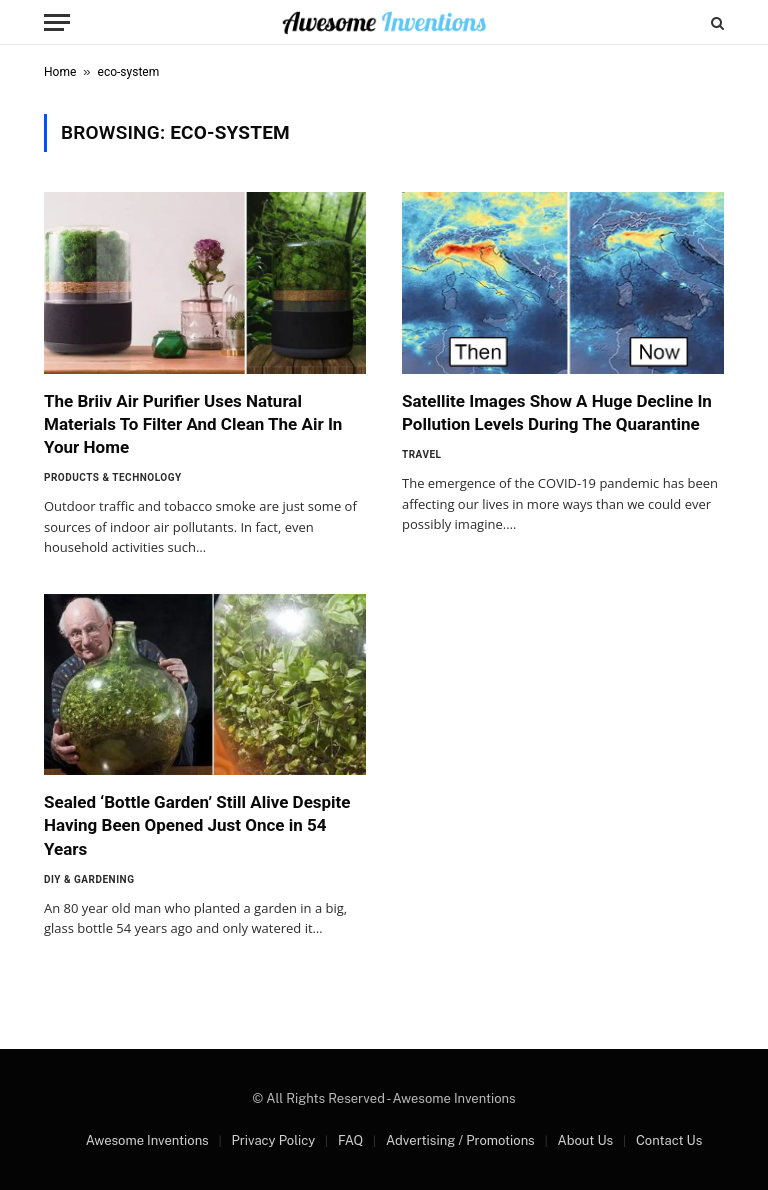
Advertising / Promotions (460, 1140)
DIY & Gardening (89, 879)
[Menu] (57, 22)
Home (60, 72)
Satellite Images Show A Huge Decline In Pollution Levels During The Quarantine (557, 412)
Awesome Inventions (147, 1140)
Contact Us (669, 1140)
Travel (422, 454)
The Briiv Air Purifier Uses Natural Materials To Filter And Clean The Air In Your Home (193, 424)
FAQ (350, 1140)
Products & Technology (113, 477)
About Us (585, 1140)
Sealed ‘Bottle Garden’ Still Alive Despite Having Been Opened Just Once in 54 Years (197, 825)
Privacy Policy (273, 1140)
